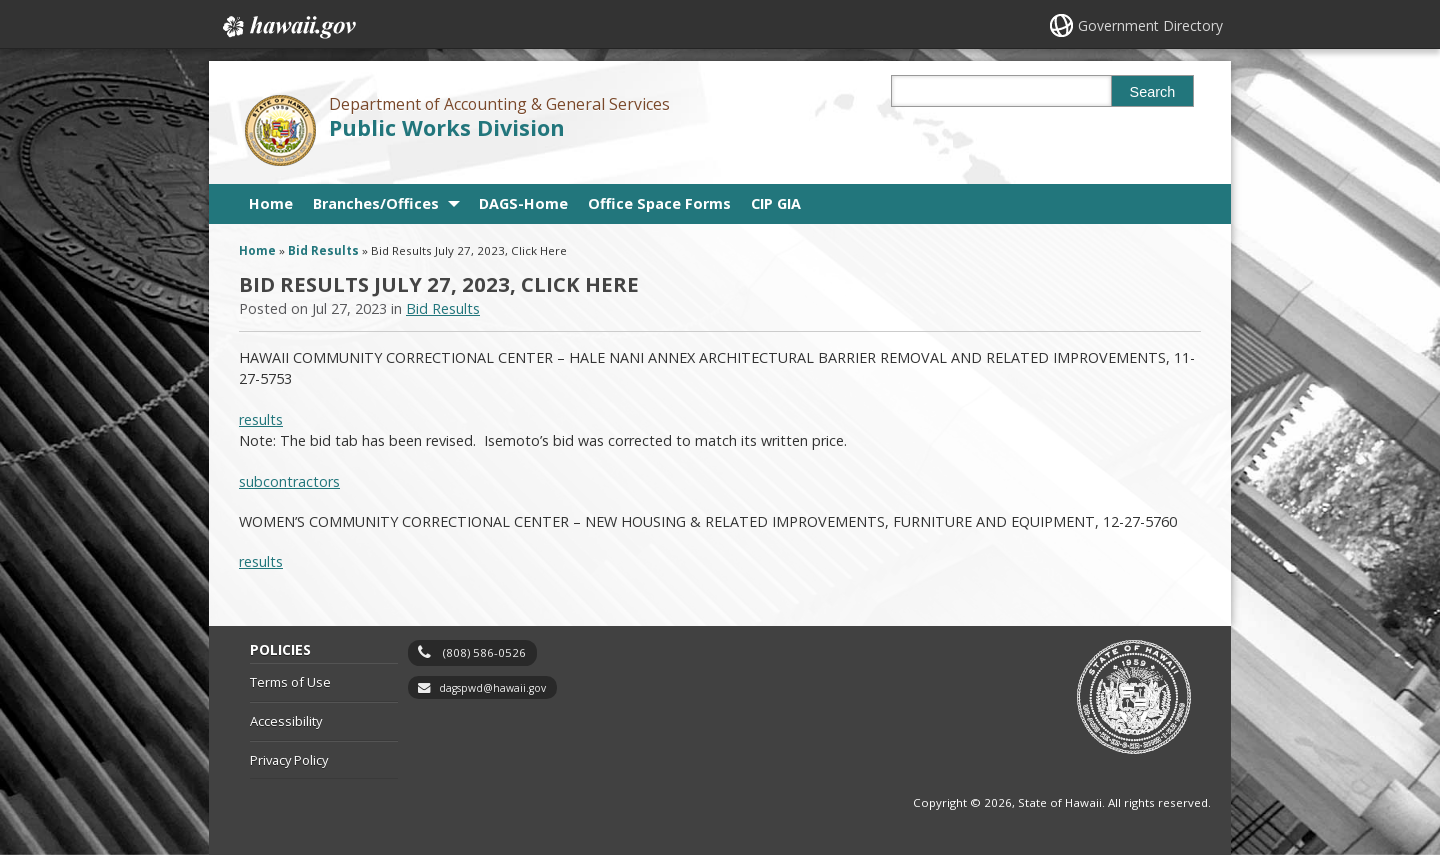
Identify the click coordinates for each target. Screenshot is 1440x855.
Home (271, 203)
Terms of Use (290, 682)
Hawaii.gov (287, 27)
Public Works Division (447, 127)
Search (1153, 92)
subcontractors (289, 481)
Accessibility (286, 721)
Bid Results (323, 250)
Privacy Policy (289, 760)
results (261, 419)
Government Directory (1150, 25)
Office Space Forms (659, 203)
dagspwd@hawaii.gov (492, 688)
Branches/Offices (376, 203)
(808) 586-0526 (484, 652)
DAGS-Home (523, 203)
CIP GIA (776, 203)
